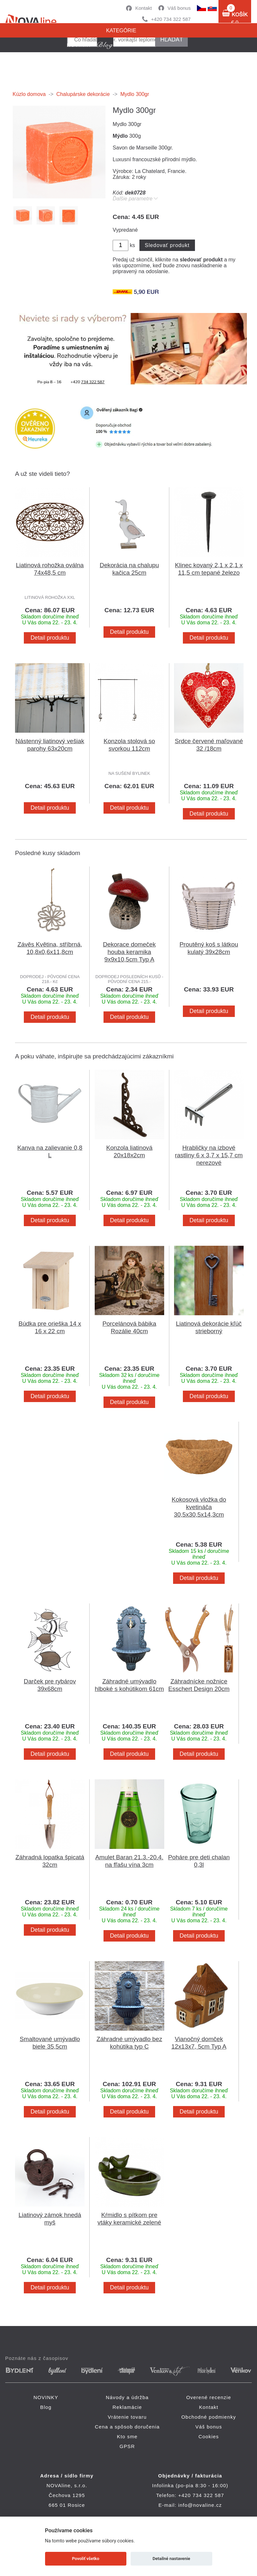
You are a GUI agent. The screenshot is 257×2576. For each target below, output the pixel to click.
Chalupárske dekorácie (83, 94)
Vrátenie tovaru (127, 2417)
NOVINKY (45, 2397)
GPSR (127, 2446)
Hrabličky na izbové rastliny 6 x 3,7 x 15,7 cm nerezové (209, 1155)
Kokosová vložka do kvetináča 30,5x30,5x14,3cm (199, 1507)
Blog (46, 2407)
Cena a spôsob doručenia (127, 2426)
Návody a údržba (127, 2397)
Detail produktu (49, 637)
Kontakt (143, 8)
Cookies (209, 2436)
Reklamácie (127, 2407)
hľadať (171, 39)
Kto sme (127, 2436)
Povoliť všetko (85, 2558)
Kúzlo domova (29, 94)
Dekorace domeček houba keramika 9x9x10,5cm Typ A (129, 952)
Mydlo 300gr (134, 94)
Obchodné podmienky (208, 2417)
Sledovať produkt (167, 245)
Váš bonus (179, 8)
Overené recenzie (208, 2397)
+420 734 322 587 (171, 19)
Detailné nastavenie (171, 2558)
